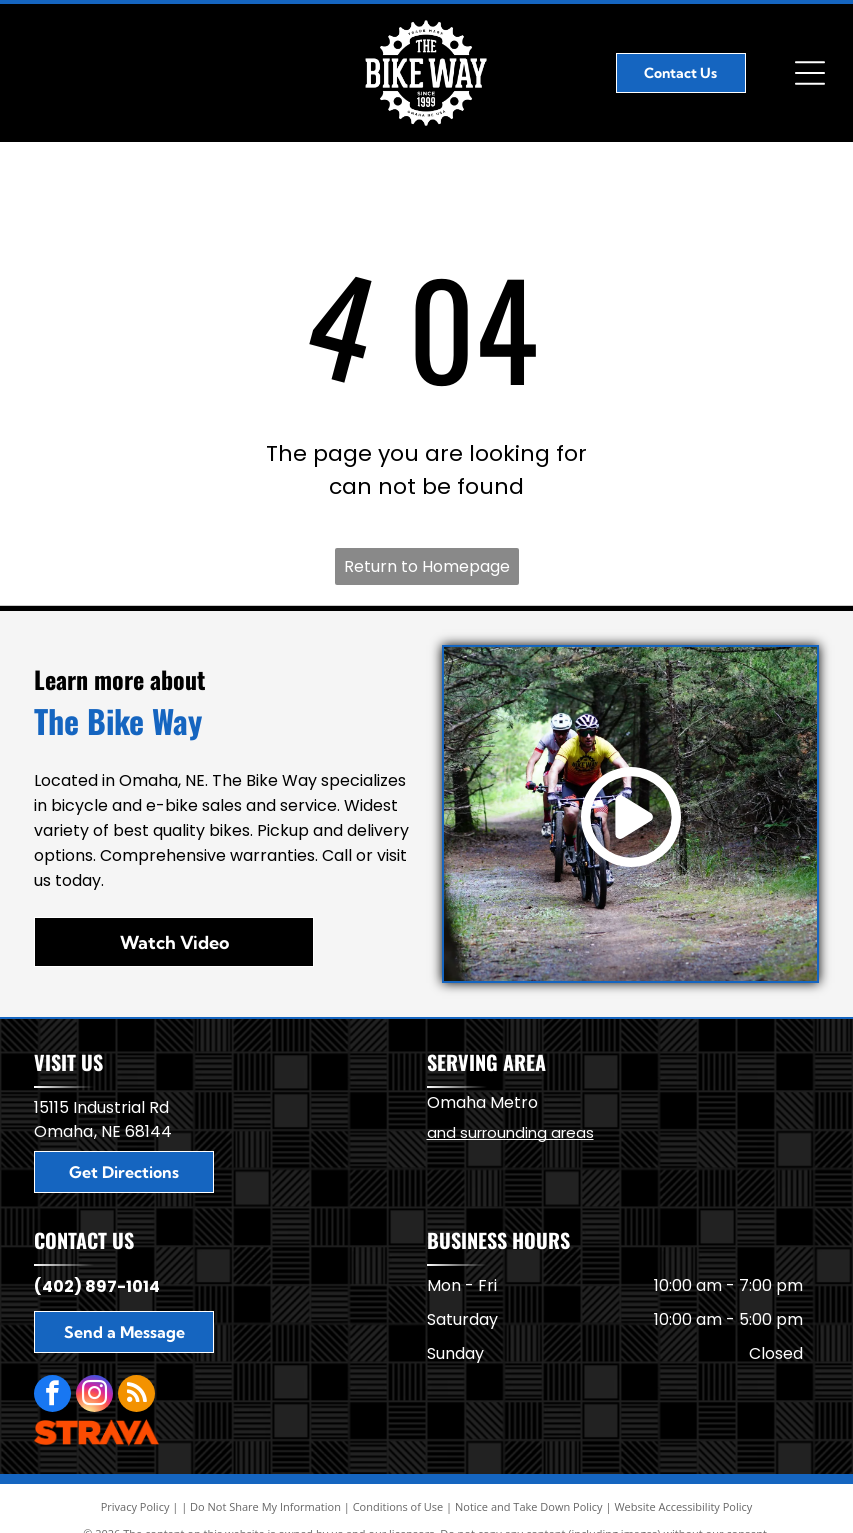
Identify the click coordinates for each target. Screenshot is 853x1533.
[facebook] (52, 1396)
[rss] (136, 1396)
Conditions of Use (398, 1506)
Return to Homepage (427, 566)
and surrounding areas (510, 1132)
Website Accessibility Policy (683, 1506)
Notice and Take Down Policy (529, 1506)
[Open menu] (810, 73)
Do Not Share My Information (265, 1506)
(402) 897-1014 (97, 1286)
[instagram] (94, 1396)
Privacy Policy (135, 1506)
